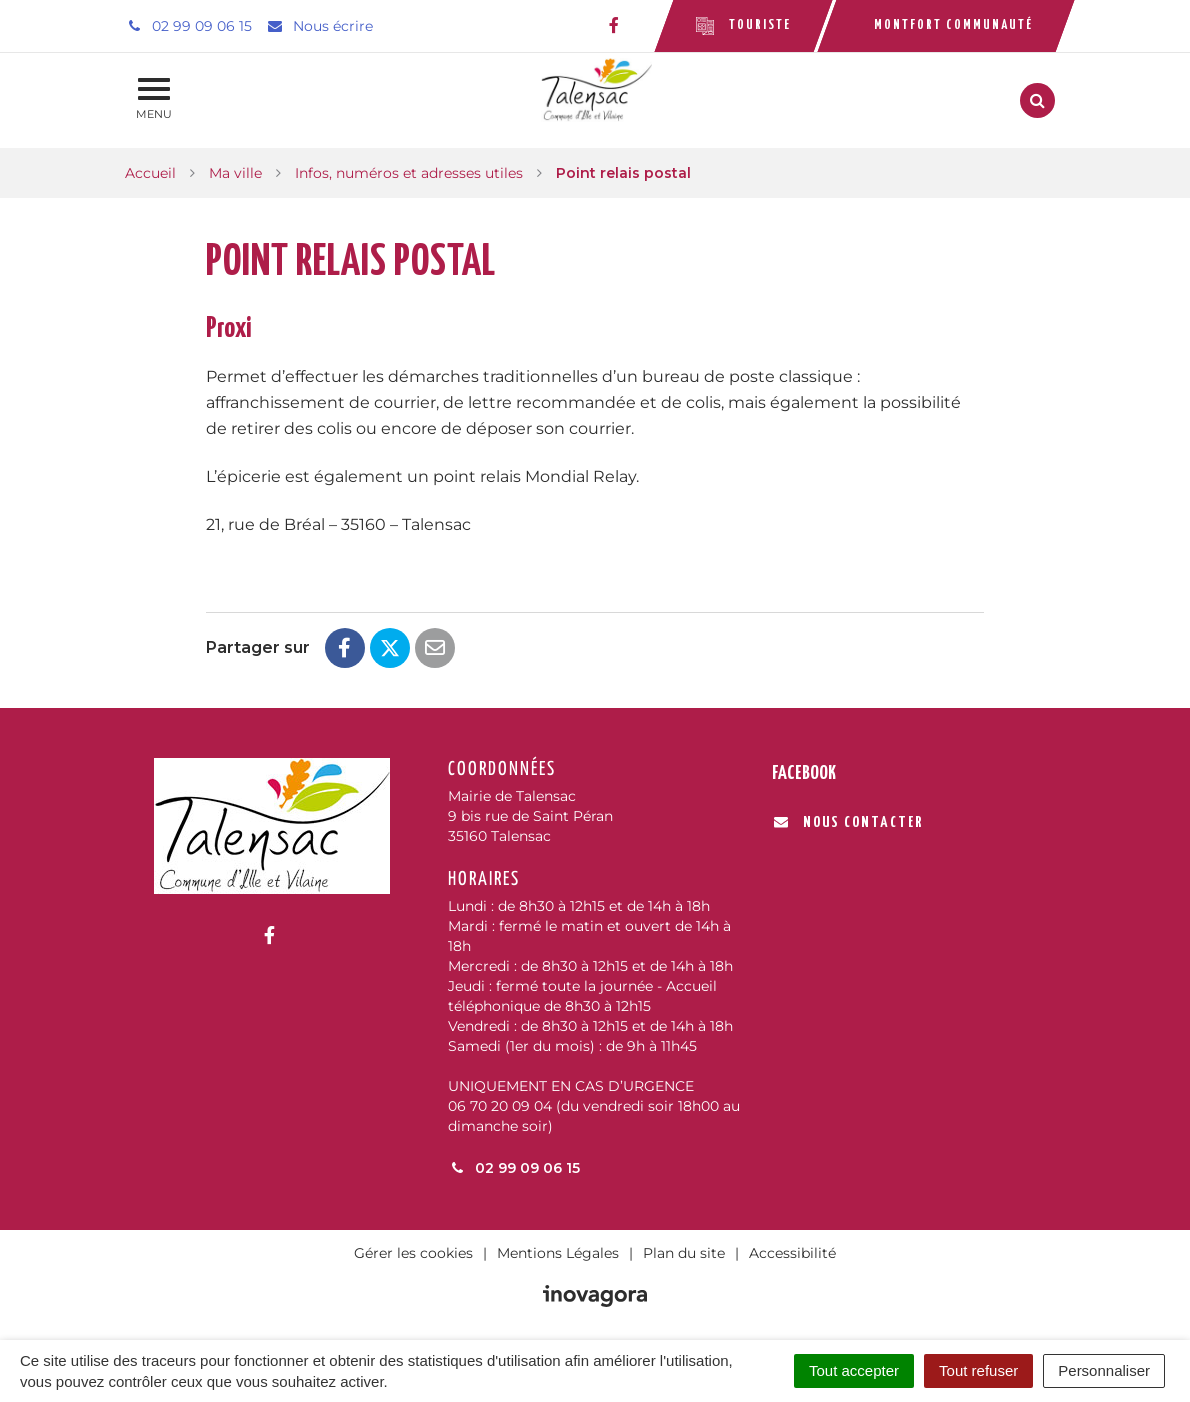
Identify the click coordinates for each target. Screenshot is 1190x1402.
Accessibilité (792, 1253)
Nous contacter (848, 822)
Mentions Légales (558, 1253)
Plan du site (684, 1253)
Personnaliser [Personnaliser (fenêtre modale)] (1104, 1370)
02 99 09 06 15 (514, 1168)
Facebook (804, 773)
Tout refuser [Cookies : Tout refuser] (978, 1370)
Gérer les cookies (413, 1253)
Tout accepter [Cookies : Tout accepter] (854, 1370)
